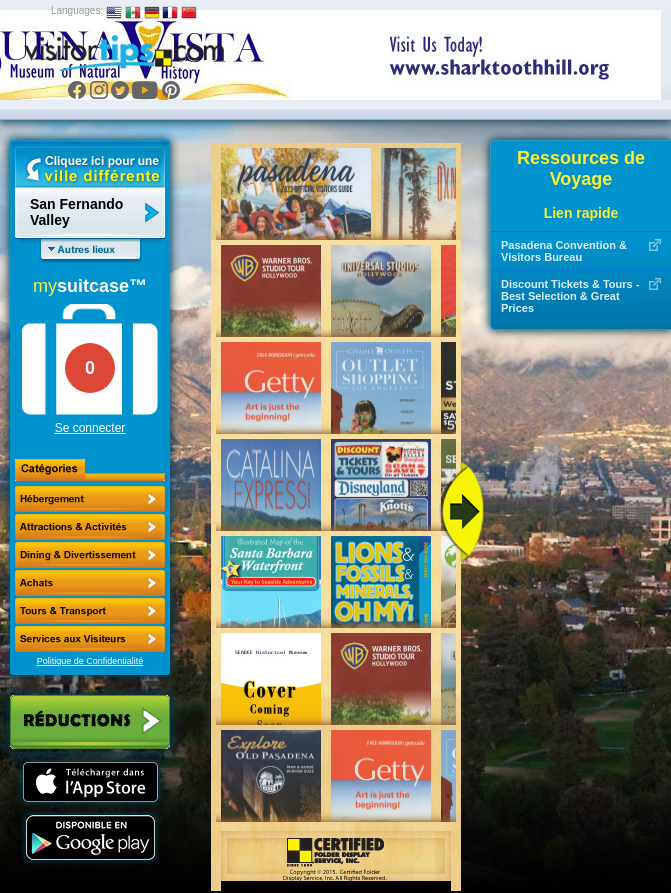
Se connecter (90, 428)
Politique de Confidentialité (90, 661)
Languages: (77, 10)
